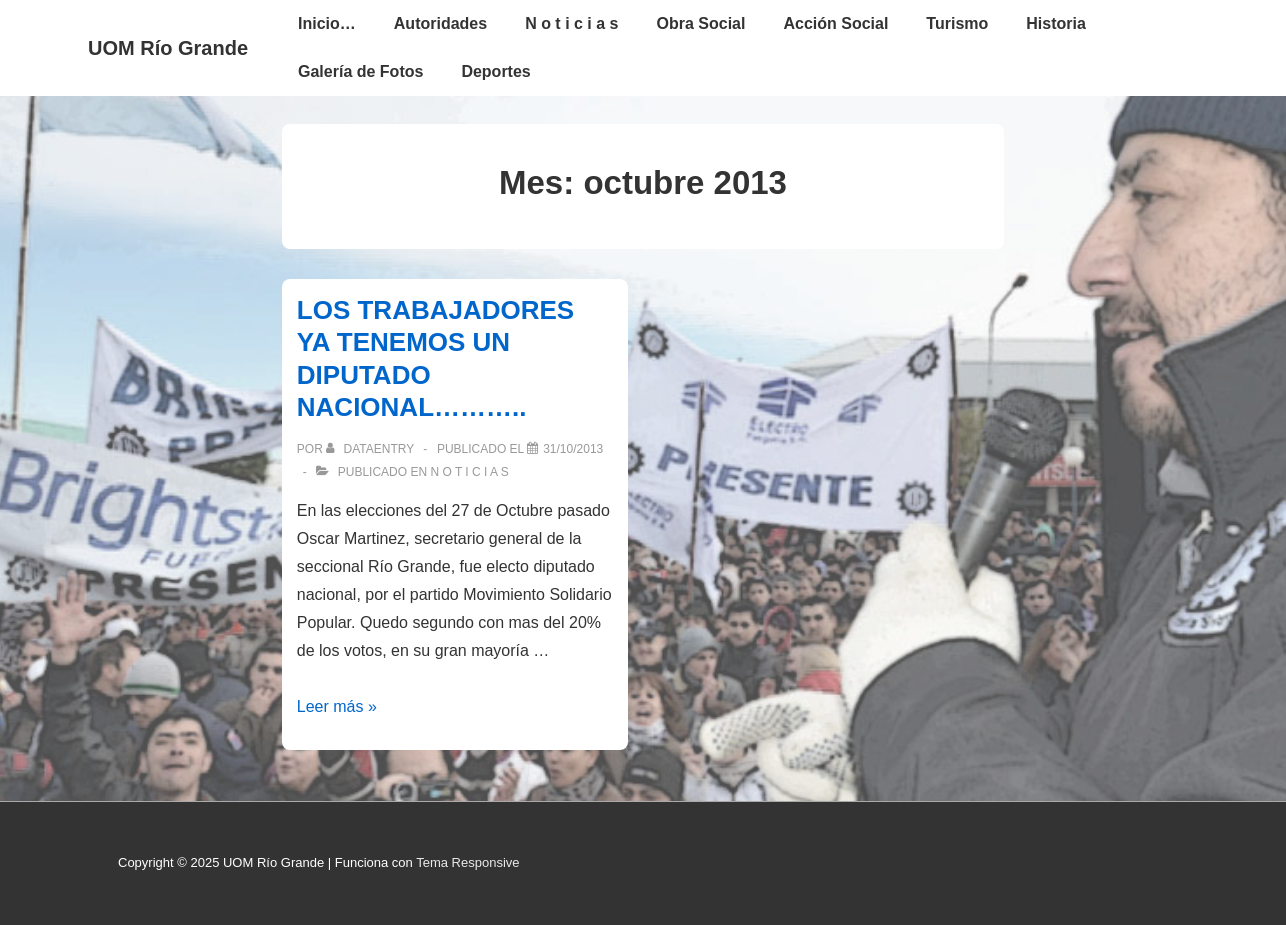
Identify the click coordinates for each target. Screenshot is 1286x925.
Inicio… (327, 23)
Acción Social (835, 23)
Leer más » (337, 706)
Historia (1056, 23)
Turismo (957, 23)
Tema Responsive (467, 862)
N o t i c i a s (571, 23)
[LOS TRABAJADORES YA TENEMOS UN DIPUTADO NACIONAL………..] (573, 449)
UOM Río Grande (168, 48)
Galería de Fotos (360, 71)
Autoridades (440, 23)
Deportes (495, 71)
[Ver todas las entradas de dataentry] (371, 449)
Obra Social (701, 23)
